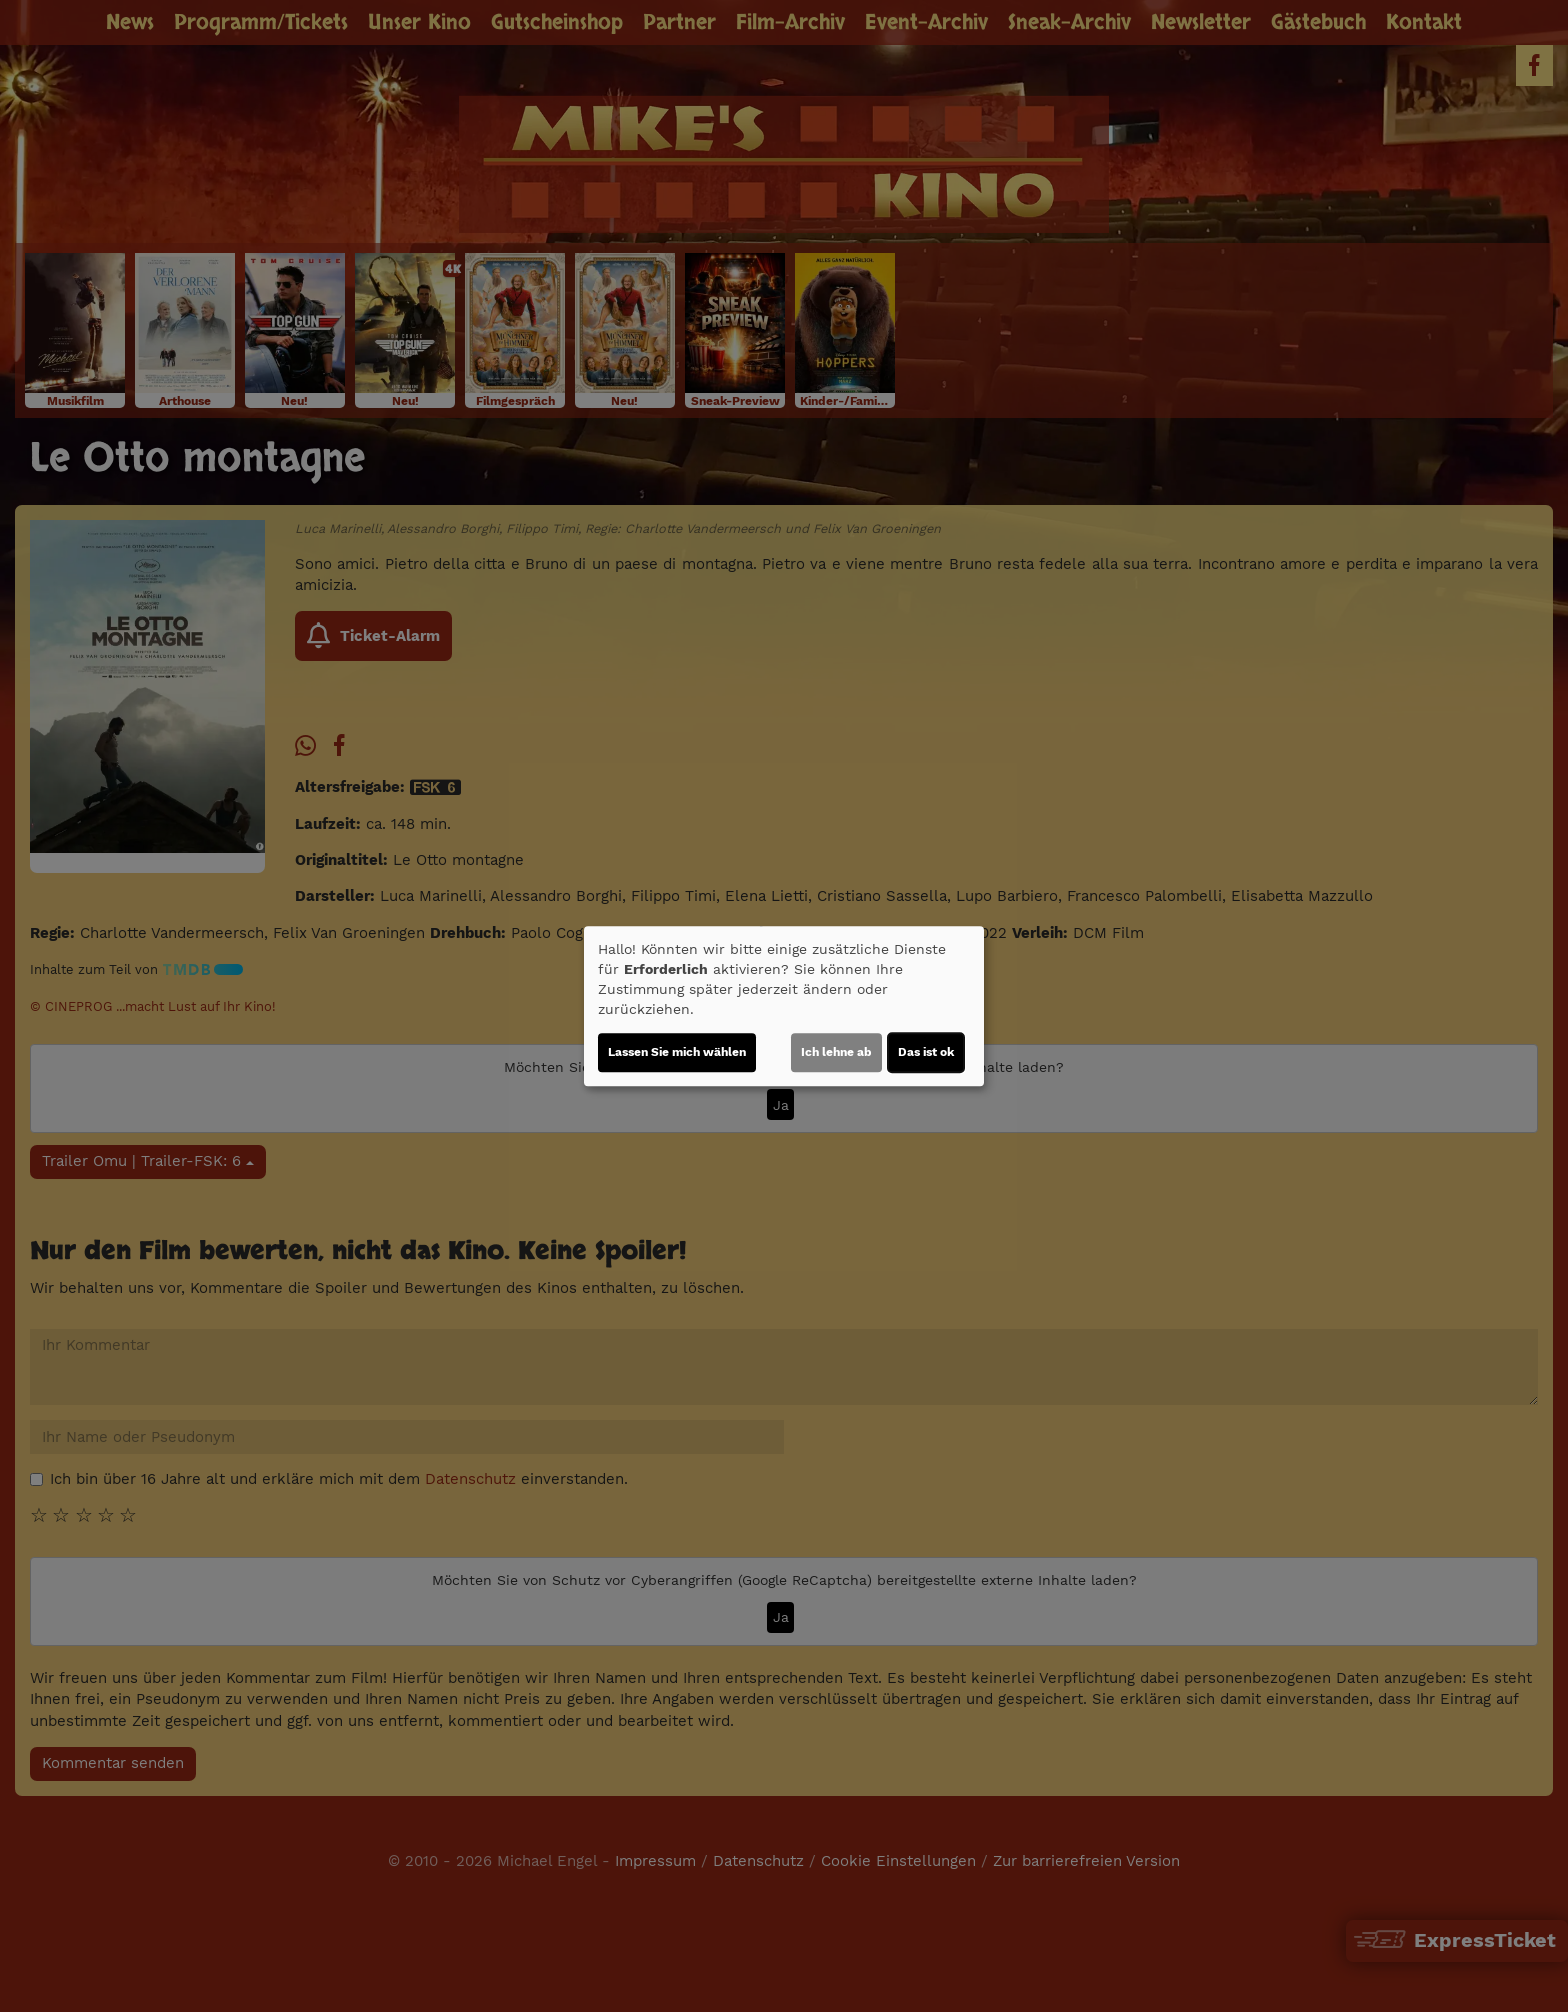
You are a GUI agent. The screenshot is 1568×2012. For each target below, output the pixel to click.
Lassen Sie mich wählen (677, 1052)
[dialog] (784, 1006)
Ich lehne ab (836, 1052)
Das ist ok (926, 1052)
